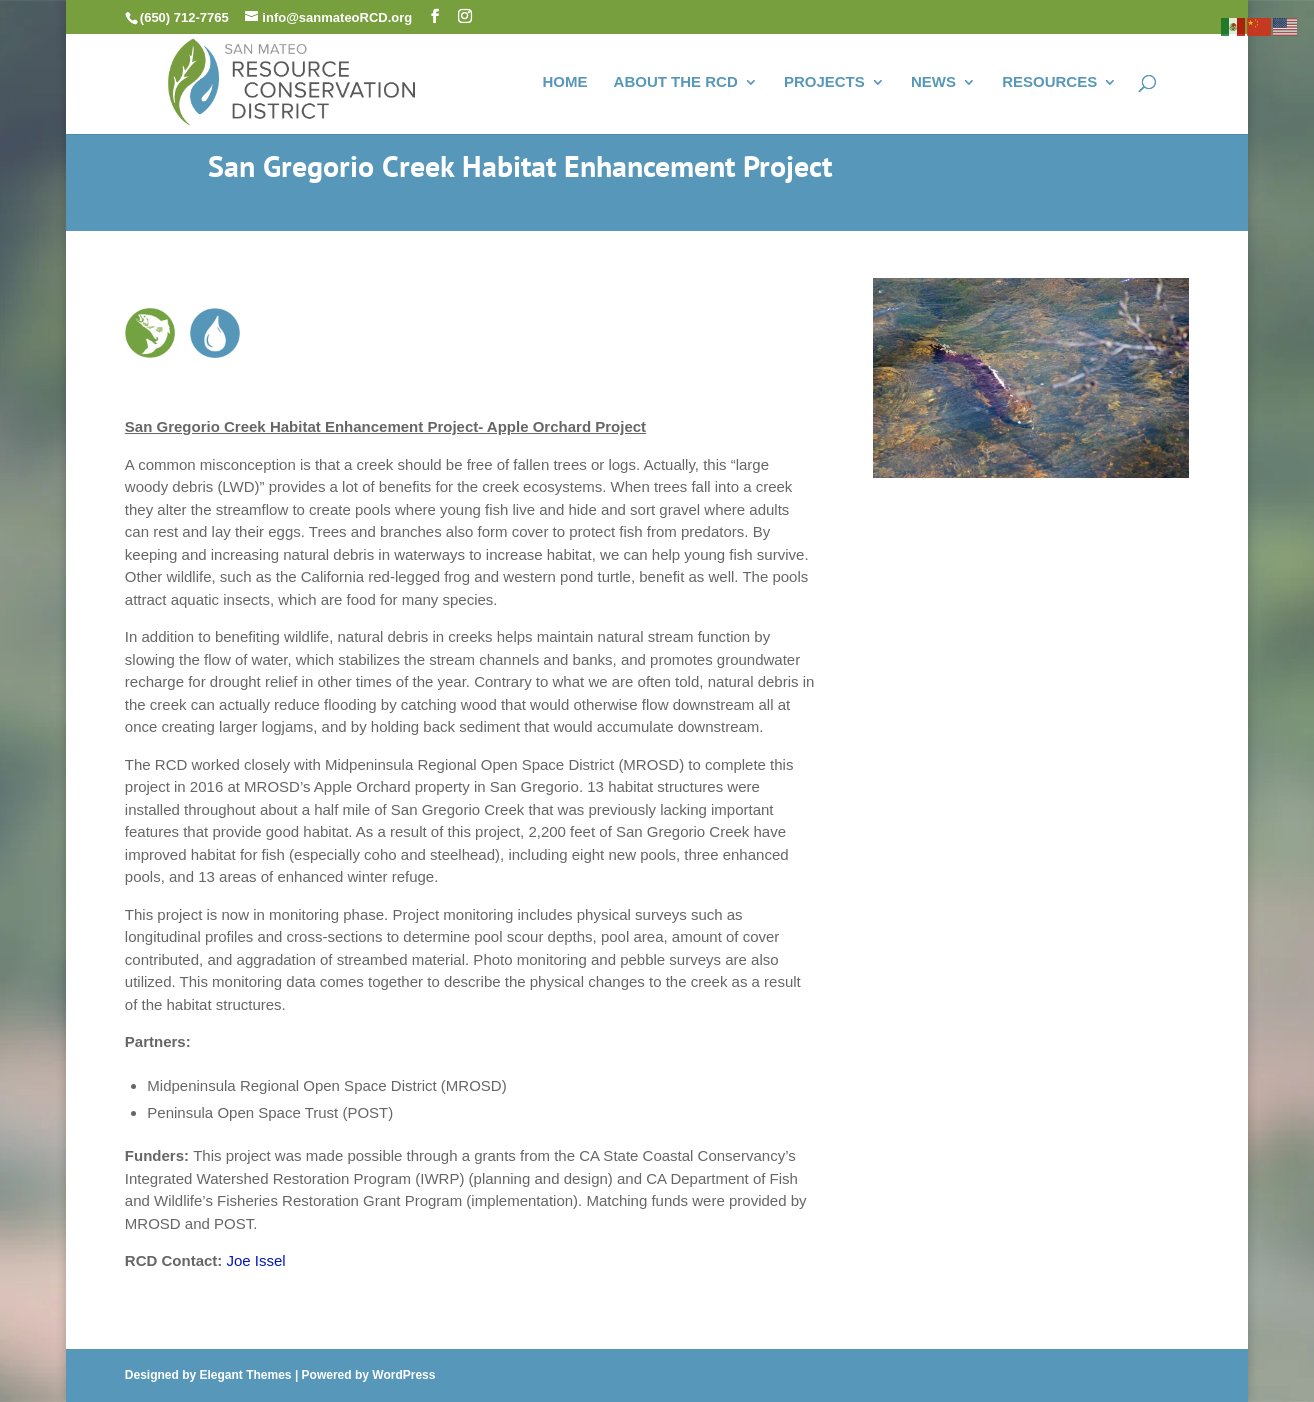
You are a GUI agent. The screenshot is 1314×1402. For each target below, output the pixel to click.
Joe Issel (256, 1260)
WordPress (403, 1375)
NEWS (933, 82)
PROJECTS (824, 82)
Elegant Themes (246, 1375)
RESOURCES (1049, 82)
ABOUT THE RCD (676, 82)
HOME (564, 82)
